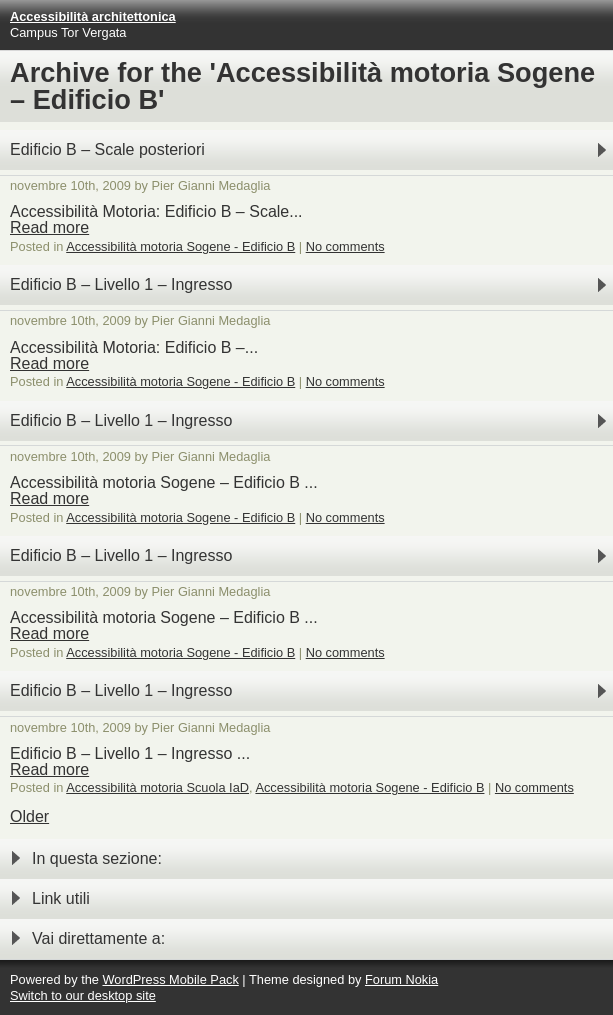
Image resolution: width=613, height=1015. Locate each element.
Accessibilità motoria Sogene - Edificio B (180, 246)
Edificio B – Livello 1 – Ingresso (121, 284)
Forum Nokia (401, 979)
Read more (49, 227)
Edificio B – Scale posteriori (107, 149)
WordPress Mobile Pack (170, 979)
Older (29, 816)
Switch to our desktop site (83, 995)
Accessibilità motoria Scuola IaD (157, 787)
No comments (345, 246)
